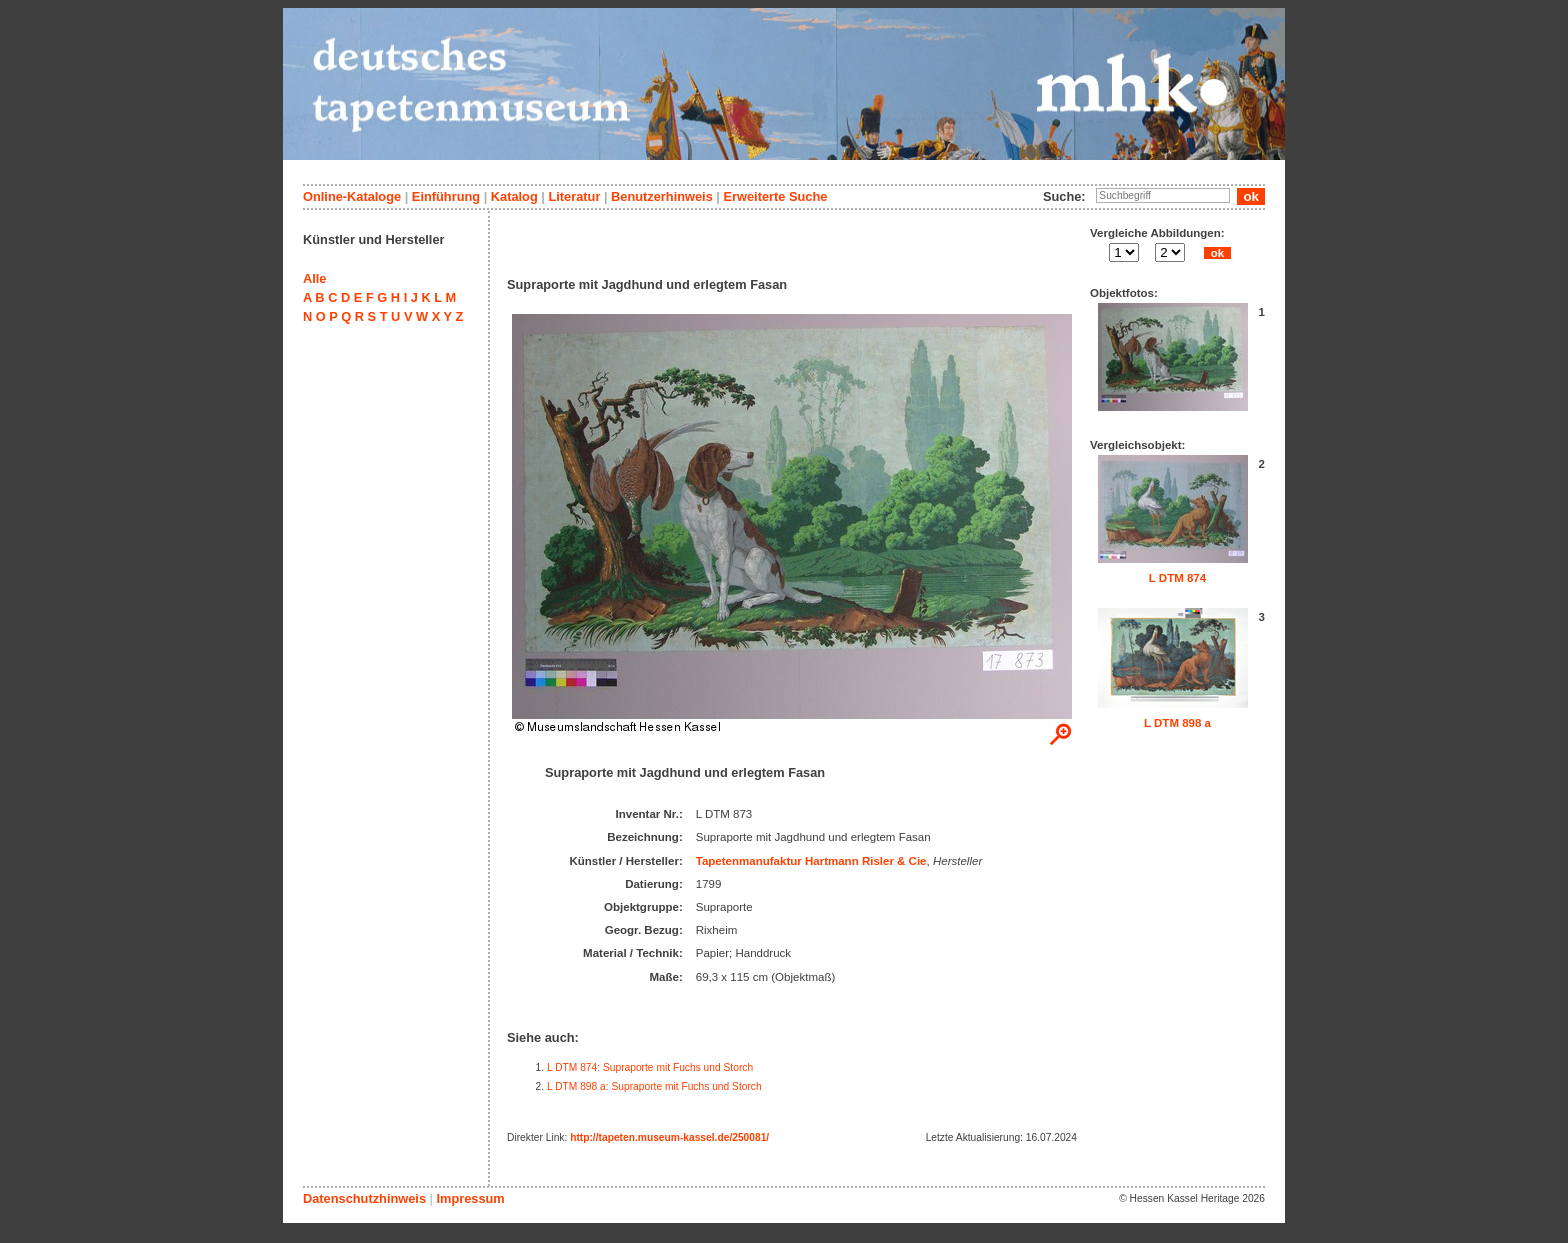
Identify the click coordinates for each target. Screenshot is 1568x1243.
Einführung (446, 196)
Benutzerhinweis (662, 196)
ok (1217, 253)
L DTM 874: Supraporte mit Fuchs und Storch (650, 1067)
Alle (314, 278)
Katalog (514, 196)
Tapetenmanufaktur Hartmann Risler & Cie (811, 861)
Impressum (470, 1198)
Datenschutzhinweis (364, 1198)
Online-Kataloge (352, 196)
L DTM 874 (1177, 578)
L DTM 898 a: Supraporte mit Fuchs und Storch (654, 1086)
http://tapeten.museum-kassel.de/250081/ (669, 1137)
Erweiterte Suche (775, 196)
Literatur (574, 196)
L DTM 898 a (1177, 723)
